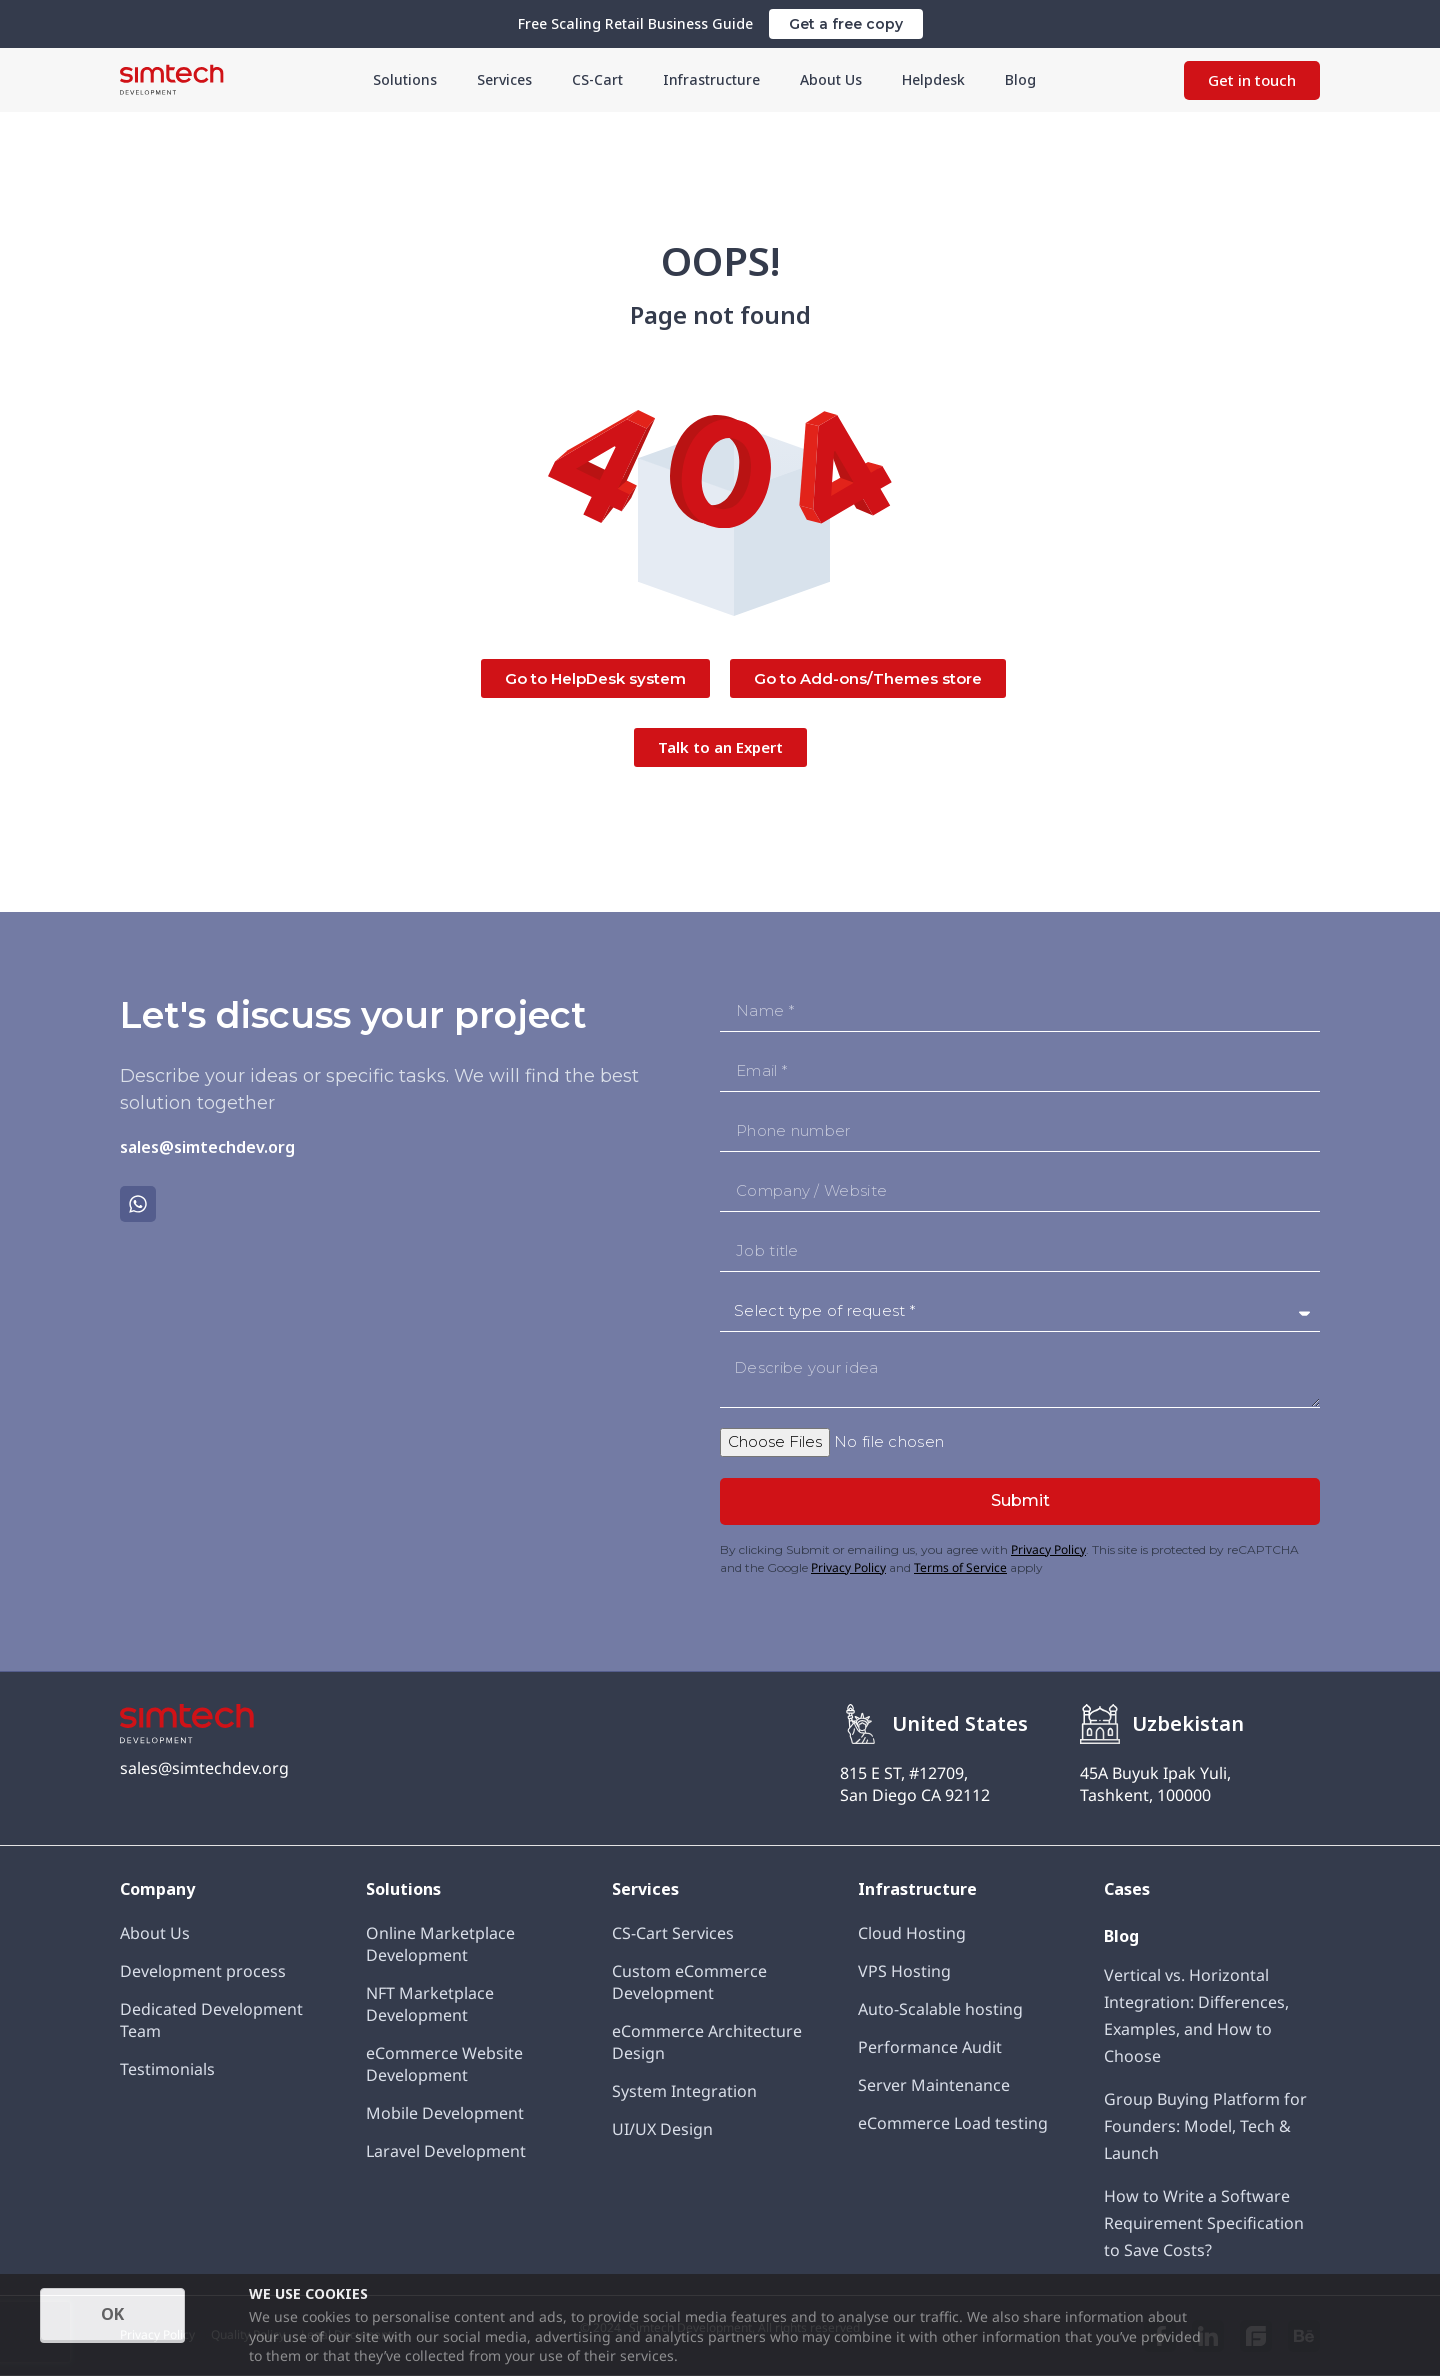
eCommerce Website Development (444, 2064)
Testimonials (167, 2069)
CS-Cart (609, 79)
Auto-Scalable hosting (940, 2009)
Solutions (432, 79)
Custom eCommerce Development (689, 1982)
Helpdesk (908, 79)
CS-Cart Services (673, 1933)
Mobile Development (445, 2113)
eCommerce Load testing (953, 2123)
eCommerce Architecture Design (707, 2042)
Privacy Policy (1048, 1549)
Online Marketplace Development (440, 1944)
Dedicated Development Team (211, 2020)
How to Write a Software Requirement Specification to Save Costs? (1204, 2223)
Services (522, 79)
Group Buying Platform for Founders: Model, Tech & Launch (1205, 2126)
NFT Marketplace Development (430, 2004)
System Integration (684, 2091)
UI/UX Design (662, 2129)
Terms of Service (960, 1567)
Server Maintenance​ (934, 2085)
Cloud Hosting (912, 1933)
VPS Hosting (904, 1971)
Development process (203, 1971)
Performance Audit (930, 2047)
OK (112, 2314)
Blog (988, 79)
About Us (815, 79)
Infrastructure (710, 79)
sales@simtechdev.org (207, 1147)
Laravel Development (446, 2151)
